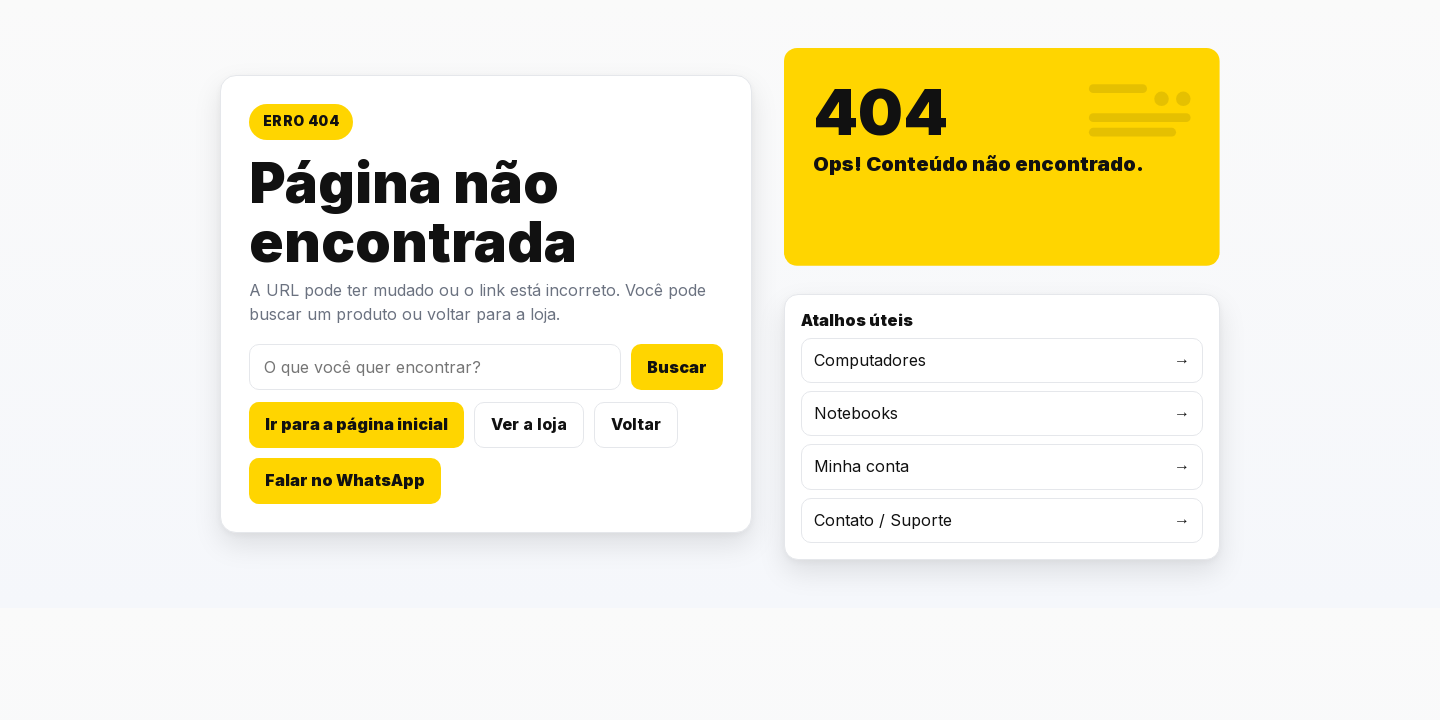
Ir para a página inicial (356, 424)
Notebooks (1002, 413)
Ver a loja (529, 424)
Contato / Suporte (1002, 520)
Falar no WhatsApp (345, 480)
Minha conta (1002, 466)
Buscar (677, 367)
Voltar (636, 424)
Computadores (1002, 360)
